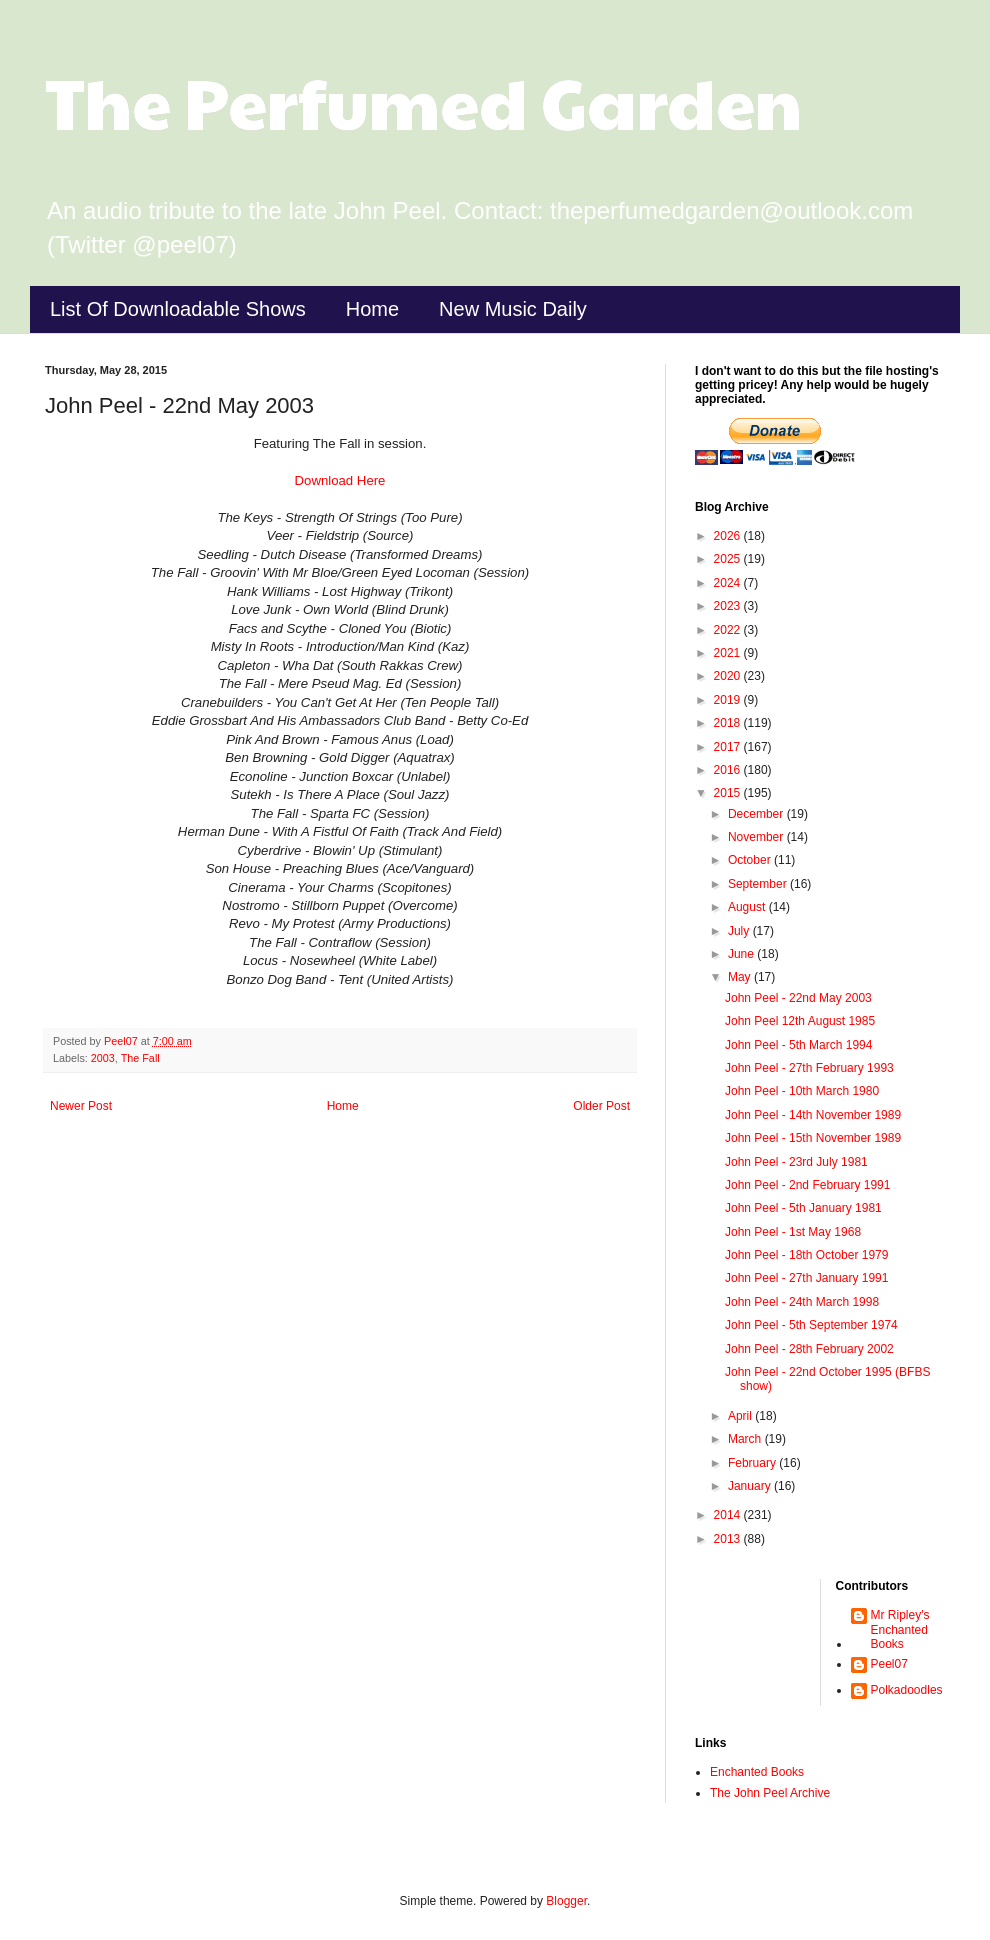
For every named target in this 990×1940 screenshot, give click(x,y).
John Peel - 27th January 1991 (806, 1278)
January (751, 1486)
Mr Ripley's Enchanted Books (900, 1629)
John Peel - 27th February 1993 (809, 1068)
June (742, 954)
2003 (103, 1058)
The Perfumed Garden (423, 101)
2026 (729, 536)
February (753, 1463)
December (757, 814)
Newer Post (81, 1106)
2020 (729, 676)
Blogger (566, 1901)
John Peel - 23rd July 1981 (796, 1162)
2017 (729, 747)
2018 (729, 723)
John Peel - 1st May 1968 (793, 1232)
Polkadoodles (907, 1690)
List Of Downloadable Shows (178, 309)
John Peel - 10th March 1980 (802, 1091)
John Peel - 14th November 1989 (813, 1115)
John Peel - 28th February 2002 (809, 1349)
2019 (729, 700)
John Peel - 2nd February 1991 (807, 1185)
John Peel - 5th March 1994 (798, 1045)
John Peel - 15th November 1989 (813, 1138)
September (759, 884)
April (741, 1416)
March (746, 1439)
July (740, 931)
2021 (729, 653)
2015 (729, 793)
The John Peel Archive (770, 1793)
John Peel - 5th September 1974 (811, 1325)
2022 (729, 630)
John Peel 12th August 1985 (800, 1021)
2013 (729, 1539)
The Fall (140, 1058)
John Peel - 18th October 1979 (806, 1255)
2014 (729, 1515)
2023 (729, 606)
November (757, 837)
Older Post (601, 1106)
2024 (729, 583)
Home (372, 309)
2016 (729, 770)
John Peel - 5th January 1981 (803, 1208)
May (741, 977)
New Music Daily (513, 309)
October (751, 860)
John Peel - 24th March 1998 (802, 1302)
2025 (729, 559)
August (748, 907)
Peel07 (889, 1664)
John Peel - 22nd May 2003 (798, 998)
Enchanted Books (757, 1772)
